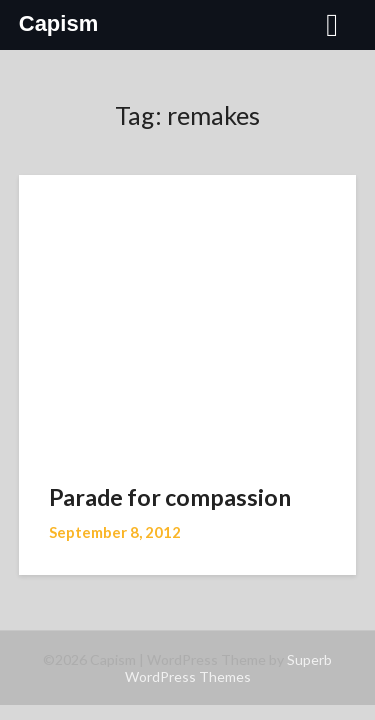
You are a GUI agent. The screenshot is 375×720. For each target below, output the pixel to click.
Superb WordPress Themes (229, 668)
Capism (58, 23)
